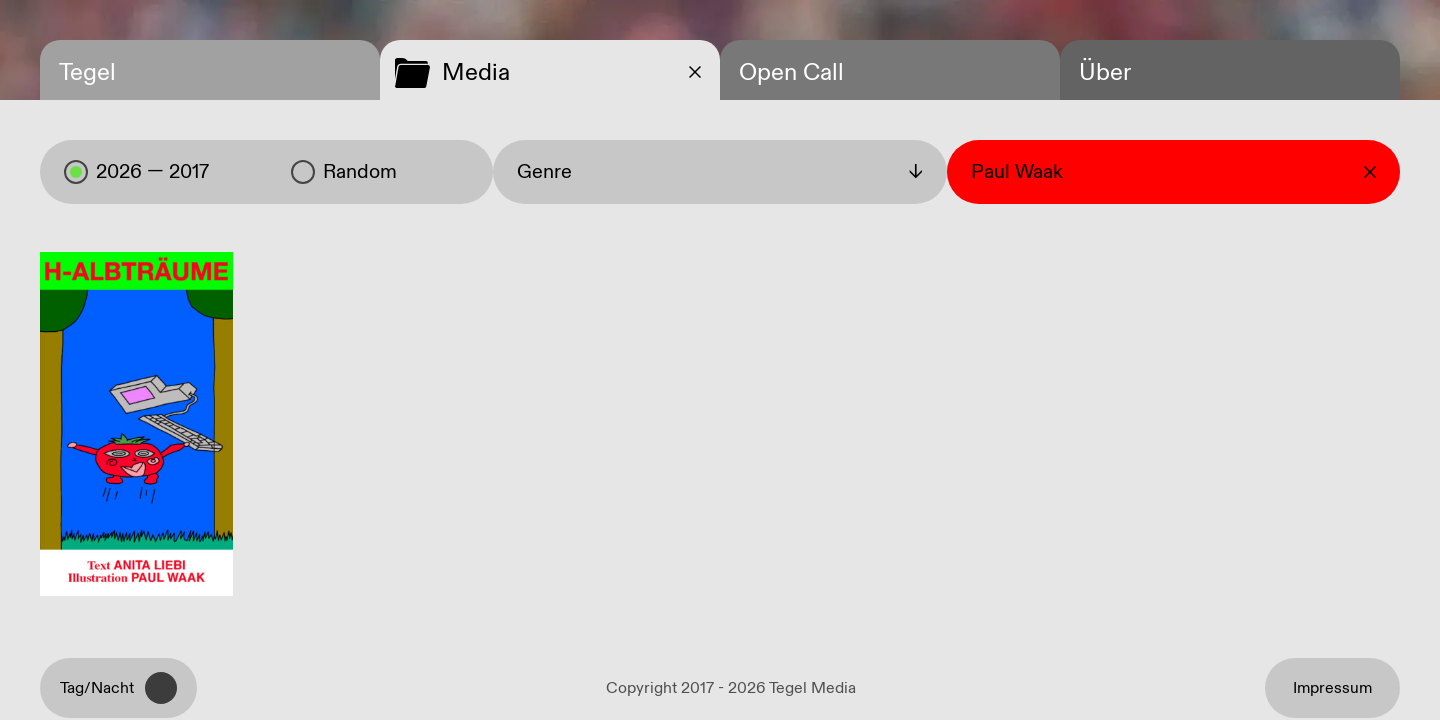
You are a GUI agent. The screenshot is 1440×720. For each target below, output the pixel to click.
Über (1105, 73)
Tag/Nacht (118, 688)
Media (476, 73)
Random (344, 172)
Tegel (87, 73)
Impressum (1332, 688)
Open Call (791, 73)
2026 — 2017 (136, 172)
